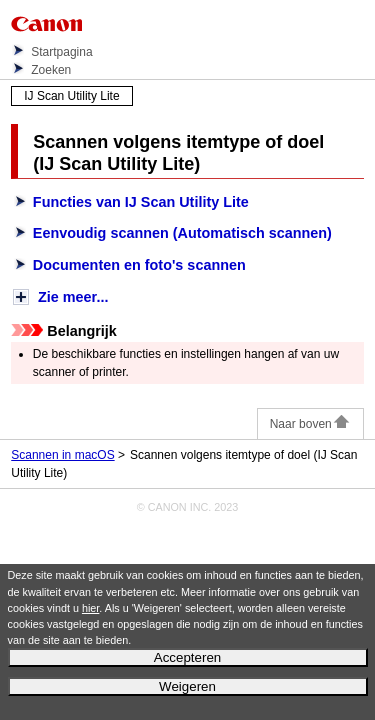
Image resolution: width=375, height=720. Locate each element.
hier (90, 608)
